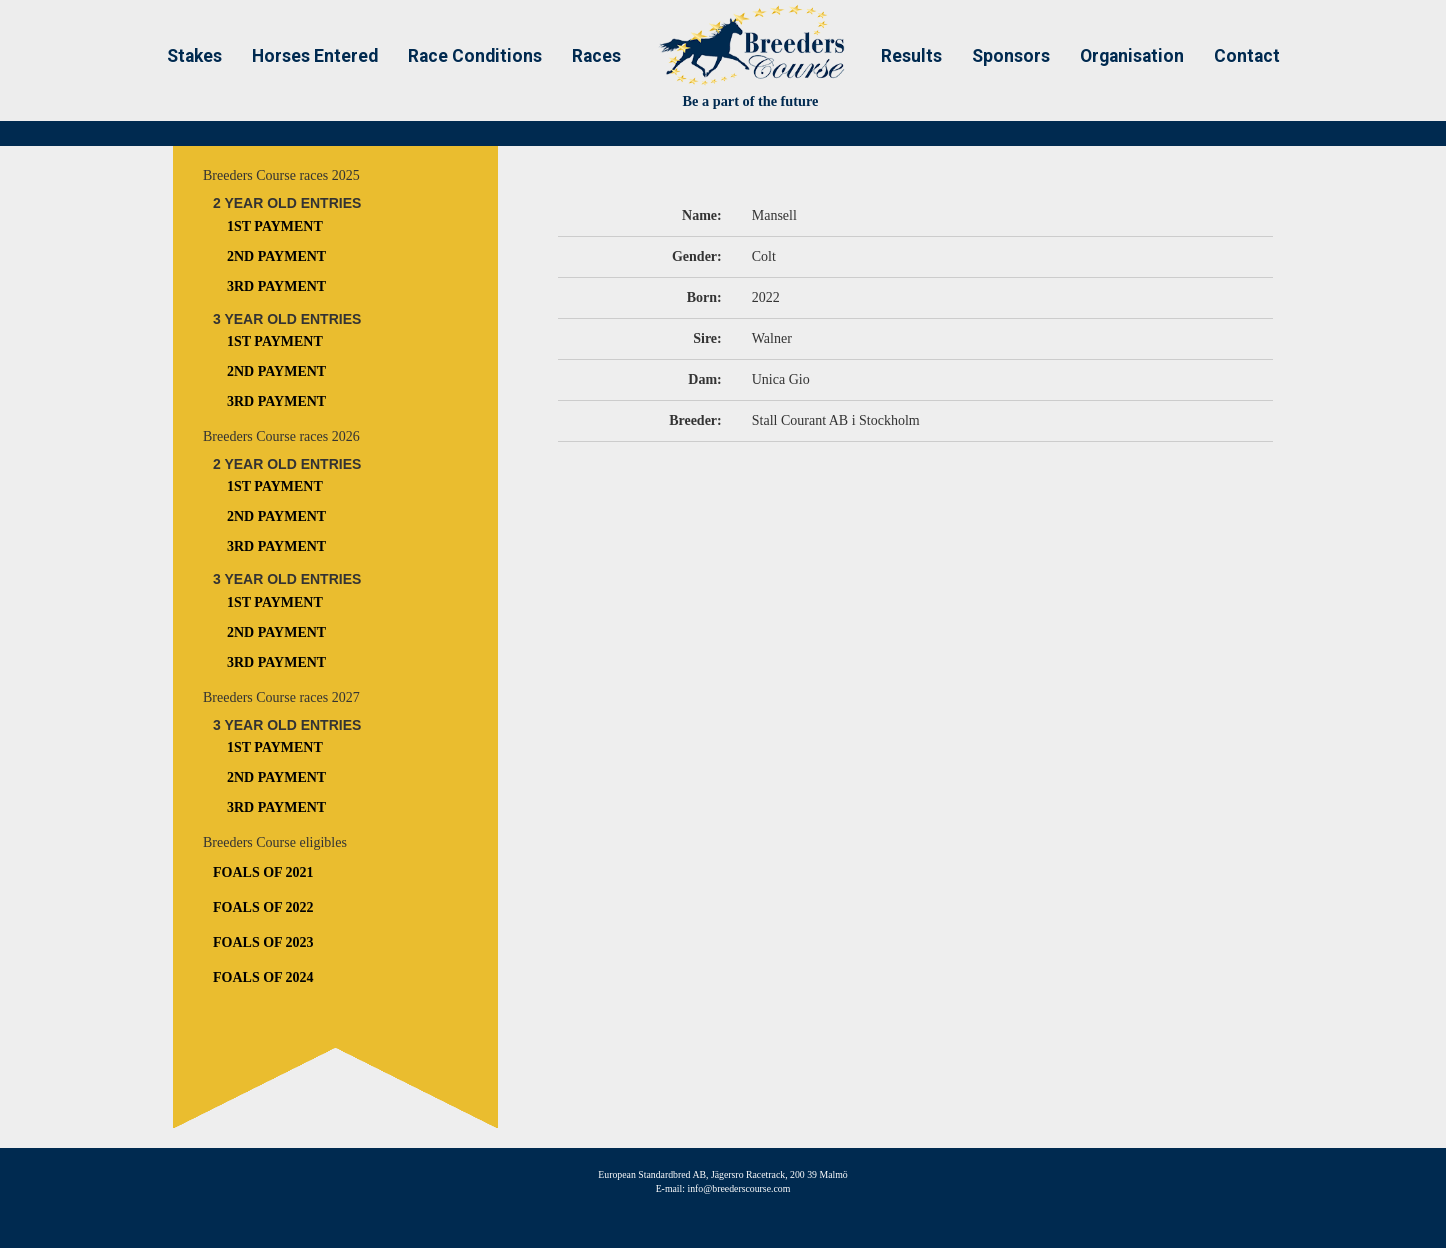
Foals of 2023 (263, 942)
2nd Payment (276, 256)
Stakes (194, 56)
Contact (1247, 56)
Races (596, 56)
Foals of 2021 (263, 872)
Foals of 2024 (263, 977)
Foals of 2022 (263, 907)
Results (911, 56)
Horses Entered (315, 56)
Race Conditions (475, 56)
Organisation (1132, 56)
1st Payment (275, 226)
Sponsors (1011, 56)
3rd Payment (276, 286)
